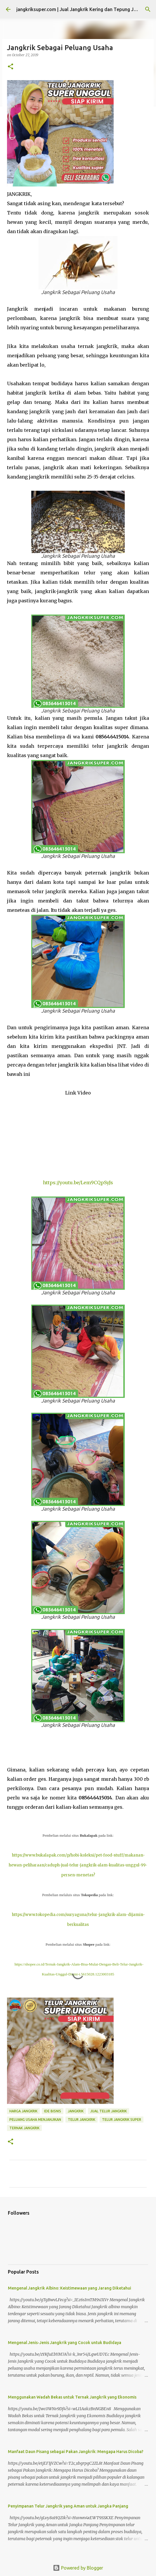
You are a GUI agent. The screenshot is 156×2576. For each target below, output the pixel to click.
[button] (10, 67)
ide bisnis (52, 2111)
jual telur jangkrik (108, 2111)
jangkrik (76, 2111)
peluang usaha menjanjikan (35, 2119)
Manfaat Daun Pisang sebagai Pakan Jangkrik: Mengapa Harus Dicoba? (75, 2451)
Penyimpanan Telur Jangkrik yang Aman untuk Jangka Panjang (68, 2506)
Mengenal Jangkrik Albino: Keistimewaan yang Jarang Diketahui (69, 2288)
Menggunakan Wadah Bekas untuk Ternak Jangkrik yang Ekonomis (72, 2397)
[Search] (147, 9)
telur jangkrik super (121, 2119)
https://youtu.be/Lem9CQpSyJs (78, 1182)
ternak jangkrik (24, 2128)
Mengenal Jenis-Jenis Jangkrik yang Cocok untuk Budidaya (64, 2342)
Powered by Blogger (78, 2567)
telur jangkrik (81, 2119)
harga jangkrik (23, 2111)
